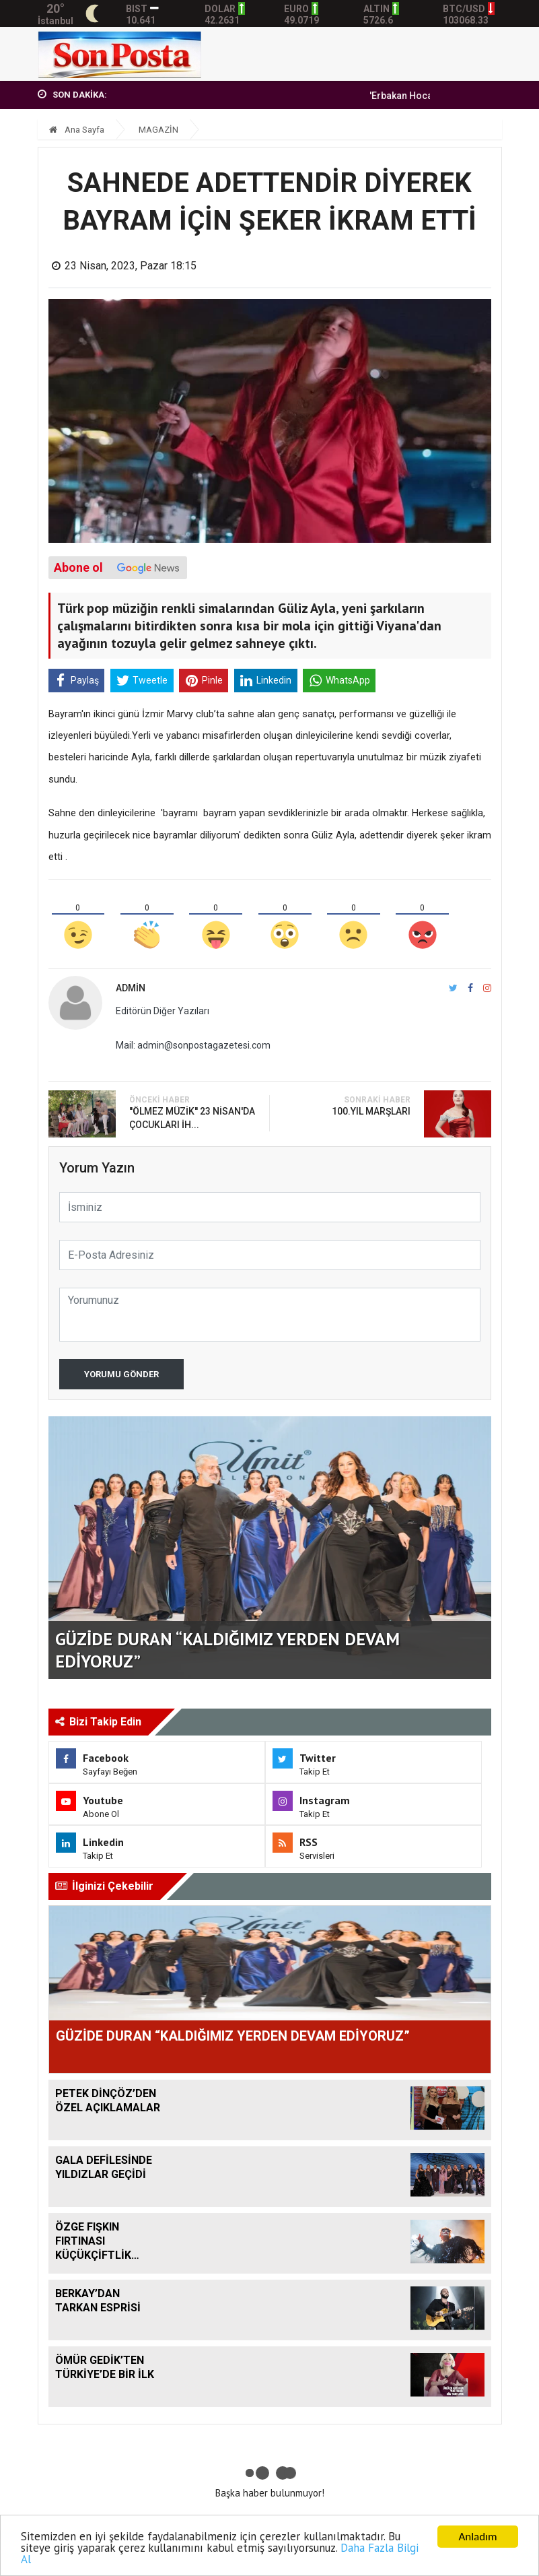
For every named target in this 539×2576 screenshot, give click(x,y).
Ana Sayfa (76, 130)
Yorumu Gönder (121, 1374)
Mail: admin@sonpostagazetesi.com (193, 1045)
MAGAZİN (158, 130)
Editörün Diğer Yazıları (162, 1010)
